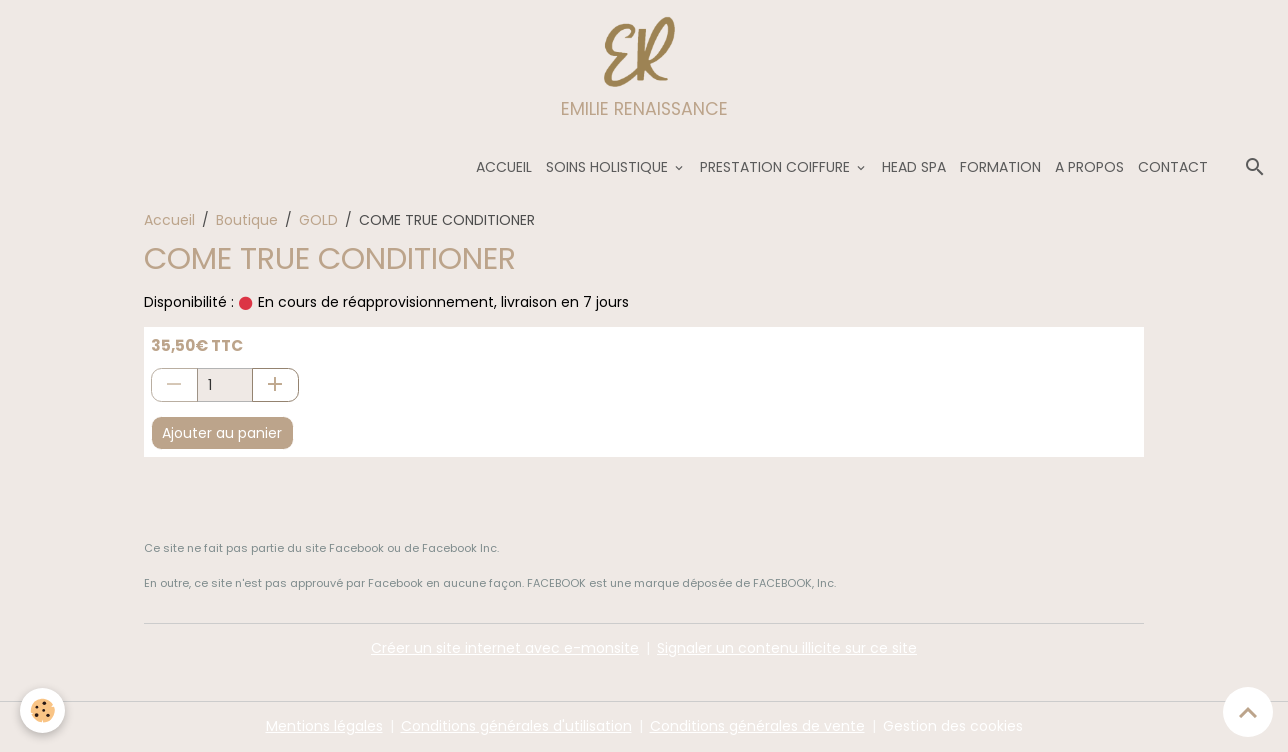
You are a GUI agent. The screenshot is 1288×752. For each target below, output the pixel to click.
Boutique (247, 220)
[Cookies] (42, 710)
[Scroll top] (1248, 712)
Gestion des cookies (953, 726)
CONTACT (1173, 167)
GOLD (318, 220)
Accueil (169, 220)
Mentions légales (324, 726)
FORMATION (1000, 167)
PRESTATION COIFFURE (777, 167)
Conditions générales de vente (757, 726)
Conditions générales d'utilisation (516, 726)
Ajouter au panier (222, 433)
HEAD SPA (914, 167)
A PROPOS (1089, 167)
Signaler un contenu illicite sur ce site (787, 648)
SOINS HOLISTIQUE (609, 167)
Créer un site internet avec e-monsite (505, 648)
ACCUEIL (504, 167)
